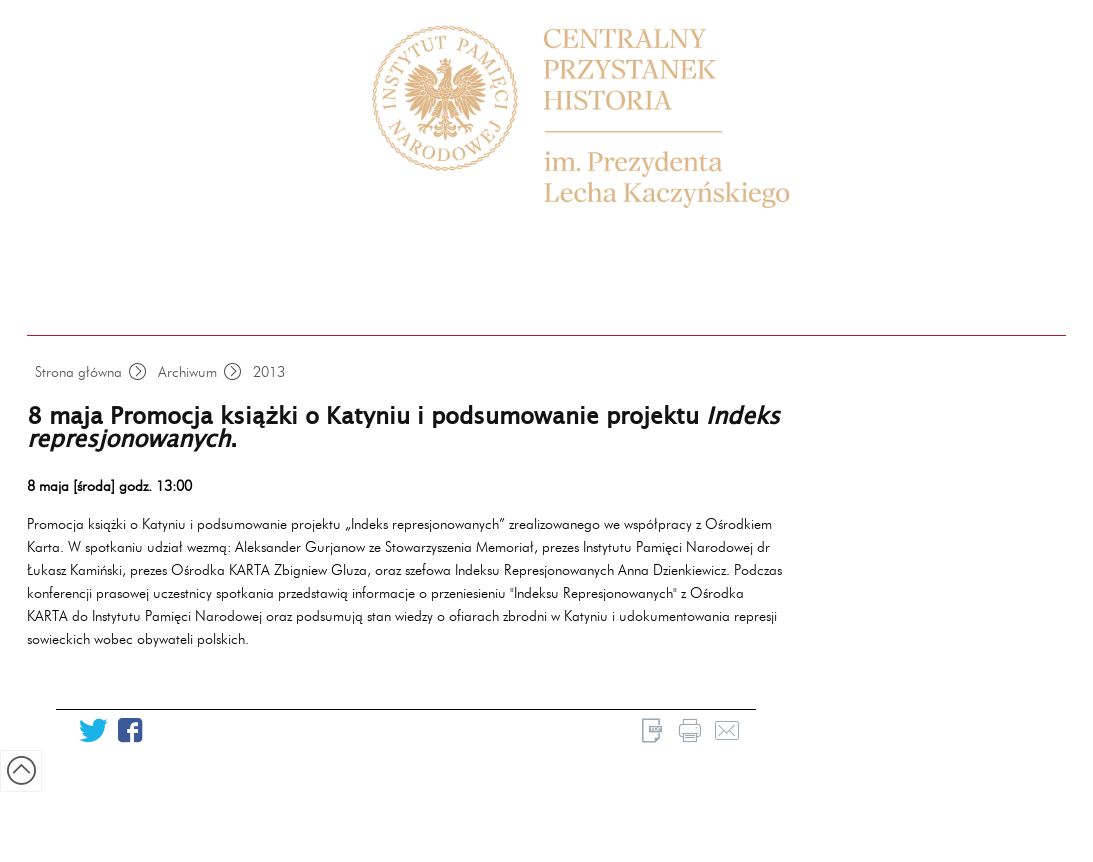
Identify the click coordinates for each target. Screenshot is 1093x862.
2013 (269, 372)
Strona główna (78, 372)
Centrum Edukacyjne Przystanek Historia (602, 117)
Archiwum (187, 372)
